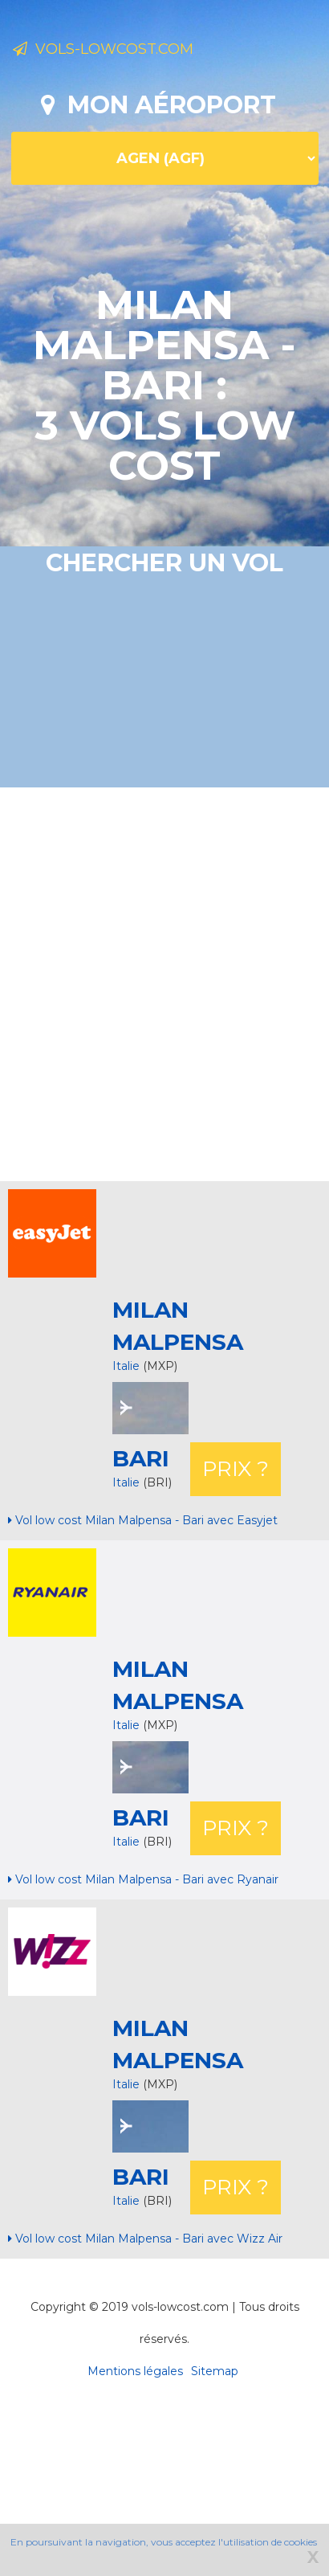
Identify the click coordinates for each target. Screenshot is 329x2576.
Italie (126, 1366)
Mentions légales (135, 2371)
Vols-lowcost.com (103, 49)
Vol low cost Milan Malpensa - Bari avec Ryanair (143, 1879)
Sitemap (214, 2371)
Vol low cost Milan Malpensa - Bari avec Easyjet (143, 1520)
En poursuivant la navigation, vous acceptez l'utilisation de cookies (163, 2542)
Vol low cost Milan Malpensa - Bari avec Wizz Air (145, 2238)
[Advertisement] (150, 982)
